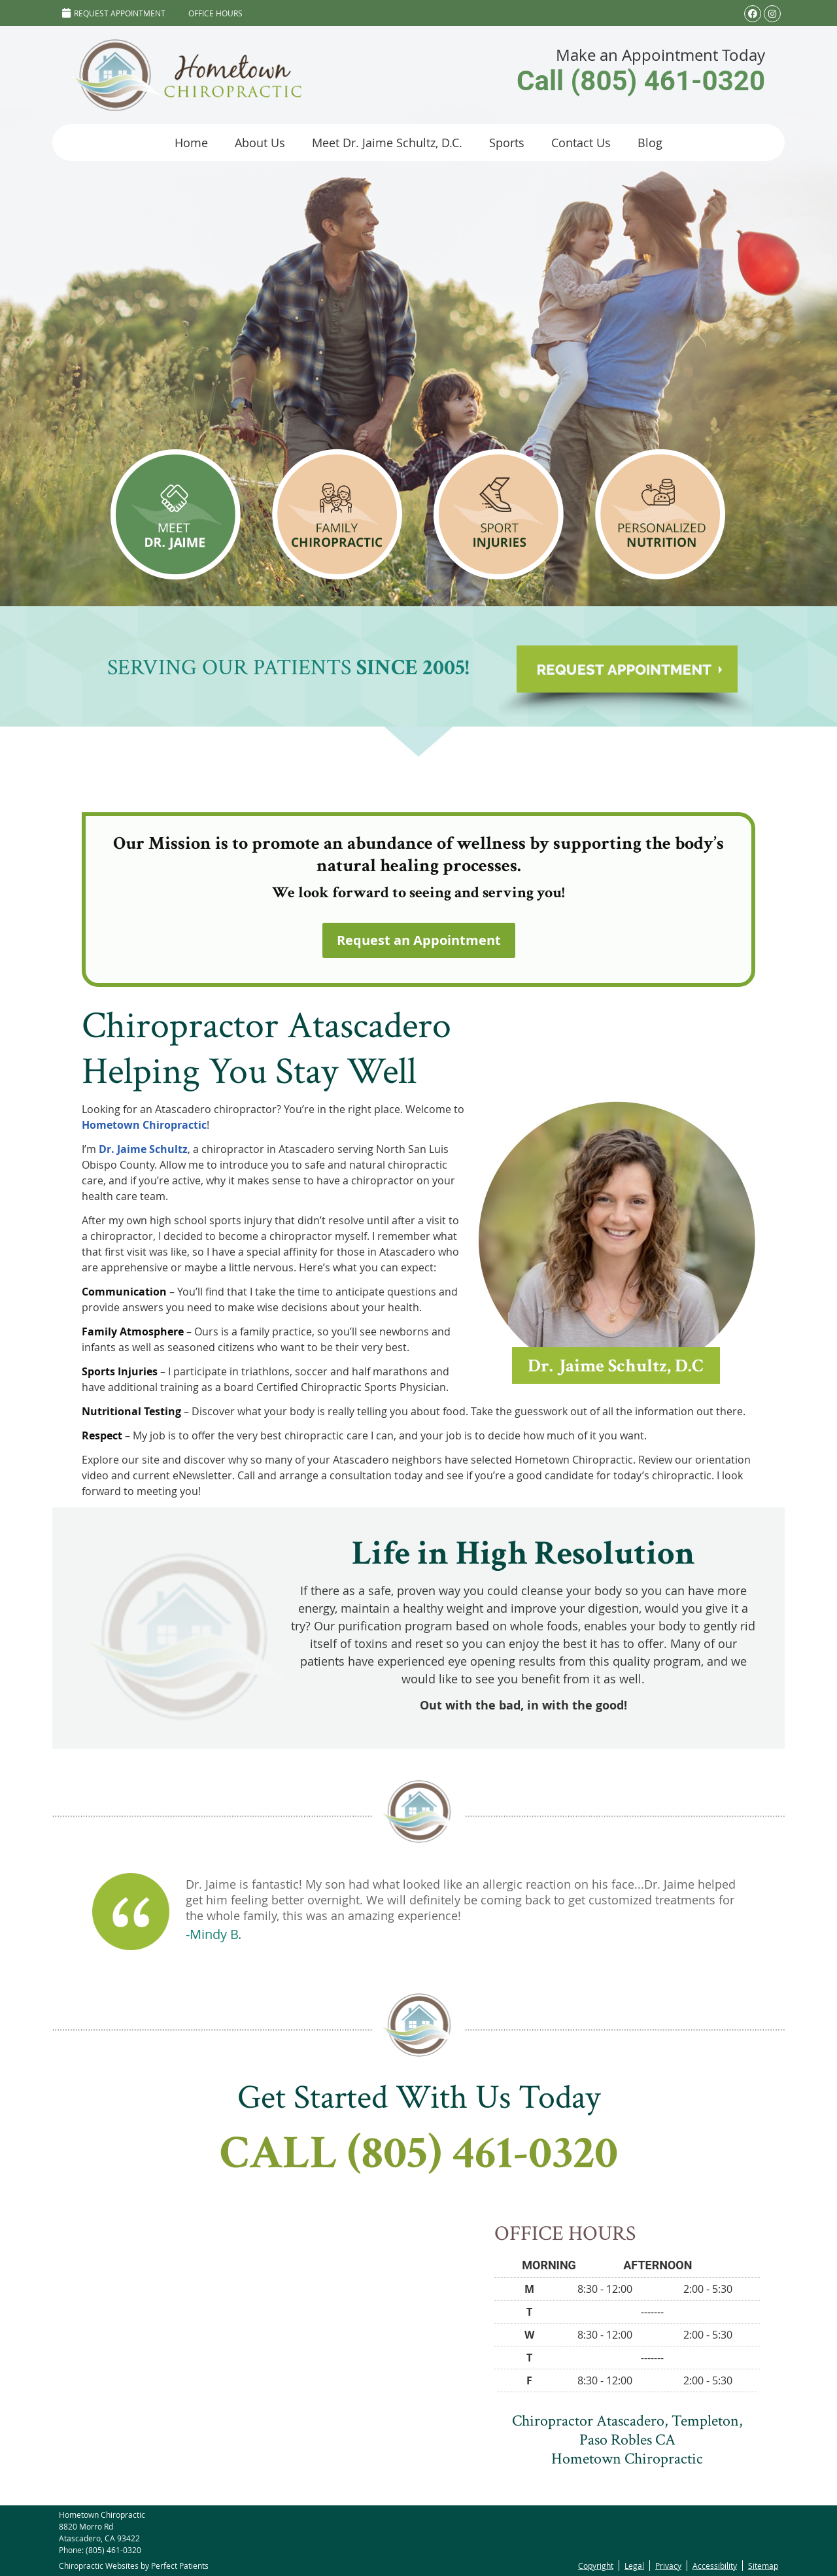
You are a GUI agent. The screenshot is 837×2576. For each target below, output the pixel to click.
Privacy (668, 2565)
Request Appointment (113, 13)
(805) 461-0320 (113, 2550)
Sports (506, 142)
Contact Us (581, 142)
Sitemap (763, 2565)
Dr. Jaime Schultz (143, 1149)
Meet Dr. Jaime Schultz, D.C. (387, 142)
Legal (634, 2565)
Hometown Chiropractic (144, 1125)
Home (191, 142)
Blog (650, 142)
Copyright (595, 2565)
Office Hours (215, 13)
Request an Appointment (419, 940)
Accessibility (714, 2565)
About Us (260, 142)
